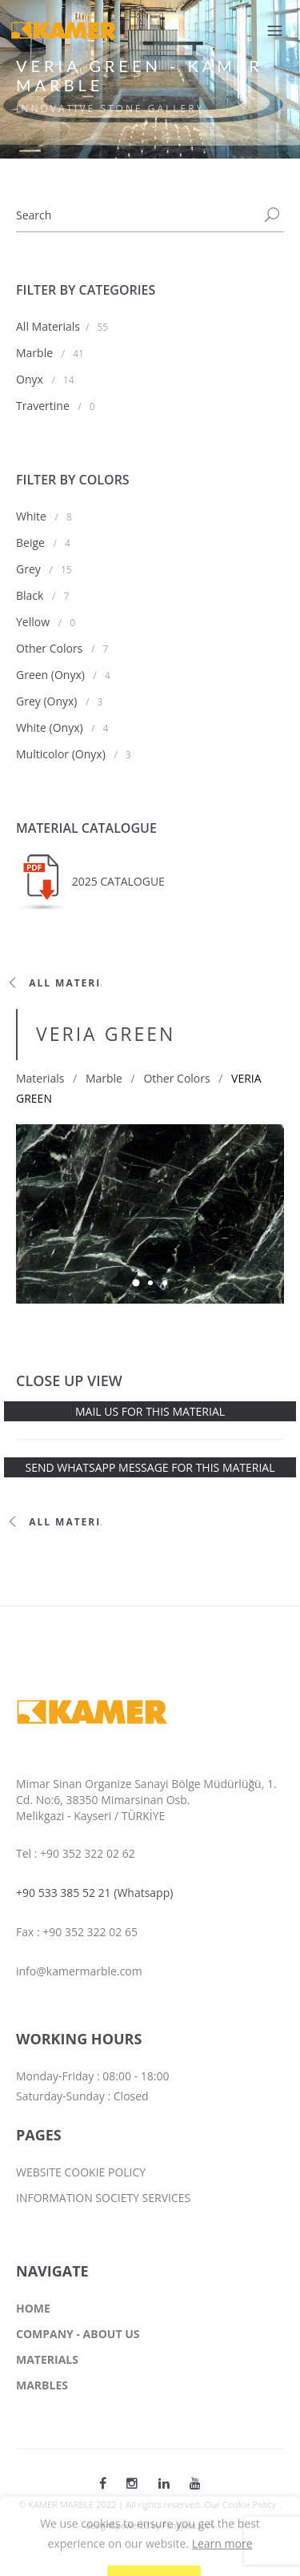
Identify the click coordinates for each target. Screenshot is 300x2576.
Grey (29, 569)
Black (31, 595)
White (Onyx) (51, 727)
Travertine (44, 405)
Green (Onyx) (52, 674)
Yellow (34, 621)
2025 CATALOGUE (118, 881)
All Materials (48, 326)
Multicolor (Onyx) (62, 754)
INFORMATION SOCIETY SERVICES (103, 2197)
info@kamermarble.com (79, 1971)
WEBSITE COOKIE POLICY (81, 2172)
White (33, 516)
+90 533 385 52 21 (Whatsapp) (94, 1892)
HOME (33, 2308)
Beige (32, 542)
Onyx (31, 379)
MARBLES (42, 2385)
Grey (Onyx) (48, 701)
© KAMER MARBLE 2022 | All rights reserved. (111, 2504)
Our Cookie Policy (240, 2504)
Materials (40, 1078)
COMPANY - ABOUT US (77, 2333)
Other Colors (51, 648)
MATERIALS (47, 2359)
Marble (36, 352)
